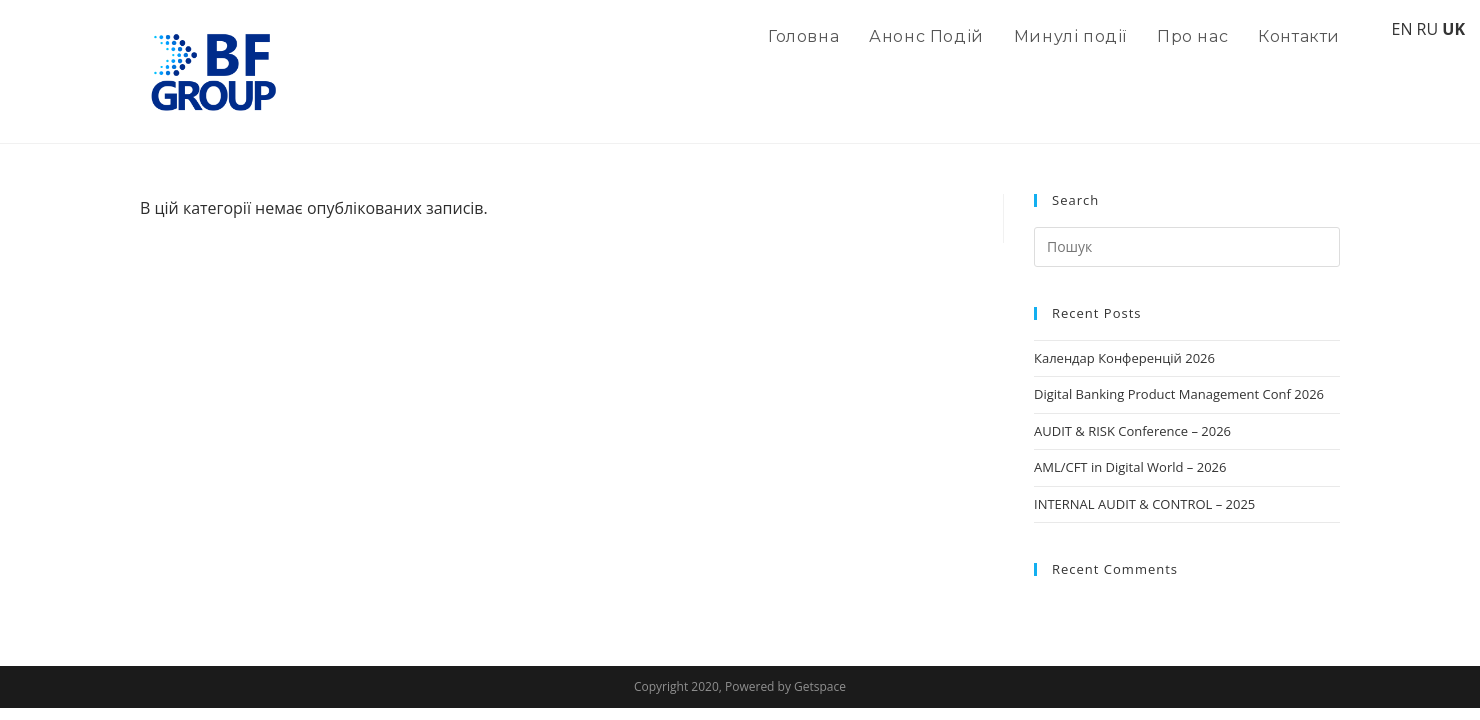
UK (1453, 29)
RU (1428, 29)
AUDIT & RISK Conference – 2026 (1132, 431)
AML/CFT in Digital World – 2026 (1130, 467)
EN (1401, 29)
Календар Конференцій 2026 (1124, 358)
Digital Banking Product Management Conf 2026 (1179, 394)
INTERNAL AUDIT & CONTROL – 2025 (1144, 504)
